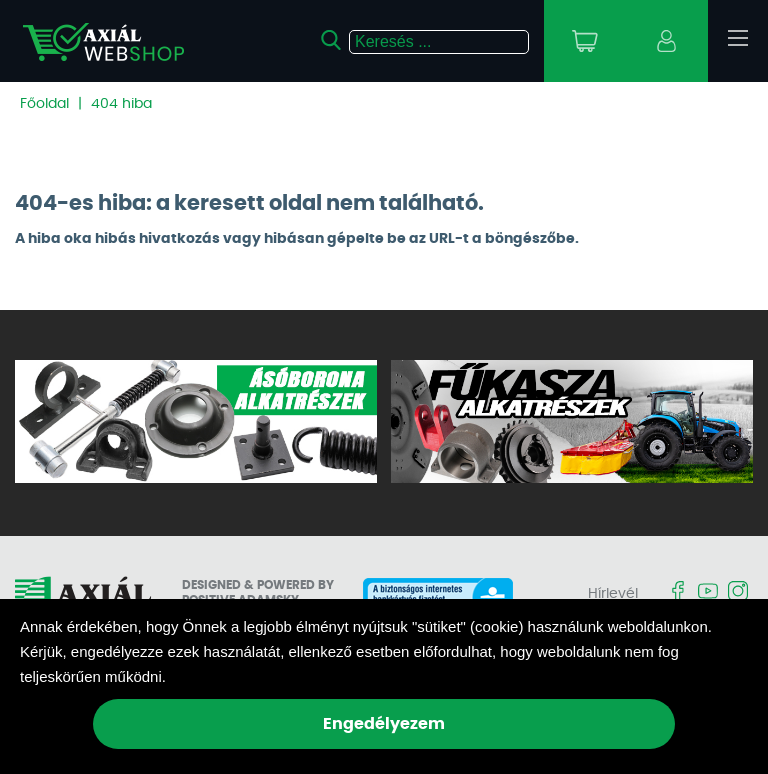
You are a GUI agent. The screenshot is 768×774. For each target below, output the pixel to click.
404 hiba (121, 104)
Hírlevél (613, 594)
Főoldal (44, 104)
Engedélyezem (384, 724)
